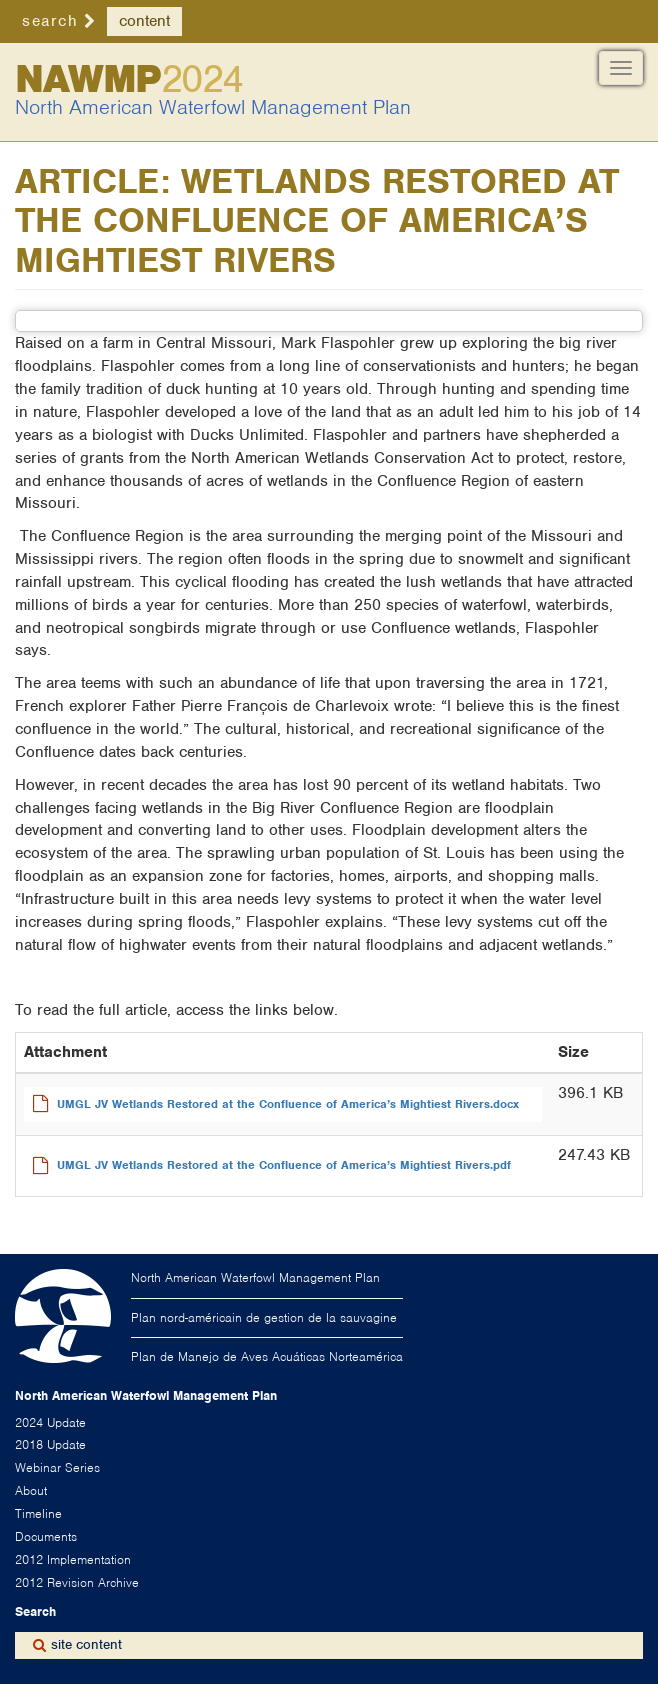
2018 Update (50, 1444)
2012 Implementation (73, 1559)
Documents (46, 1536)
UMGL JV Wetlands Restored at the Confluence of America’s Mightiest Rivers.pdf (284, 1165)
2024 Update (50, 1422)
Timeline (38, 1513)
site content (86, 1644)
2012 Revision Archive (77, 1582)
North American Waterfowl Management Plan (213, 107)
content (144, 21)
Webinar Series (57, 1467)
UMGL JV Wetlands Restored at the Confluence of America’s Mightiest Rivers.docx (288, 1104)
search (50, 21)
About (31, 1490)
